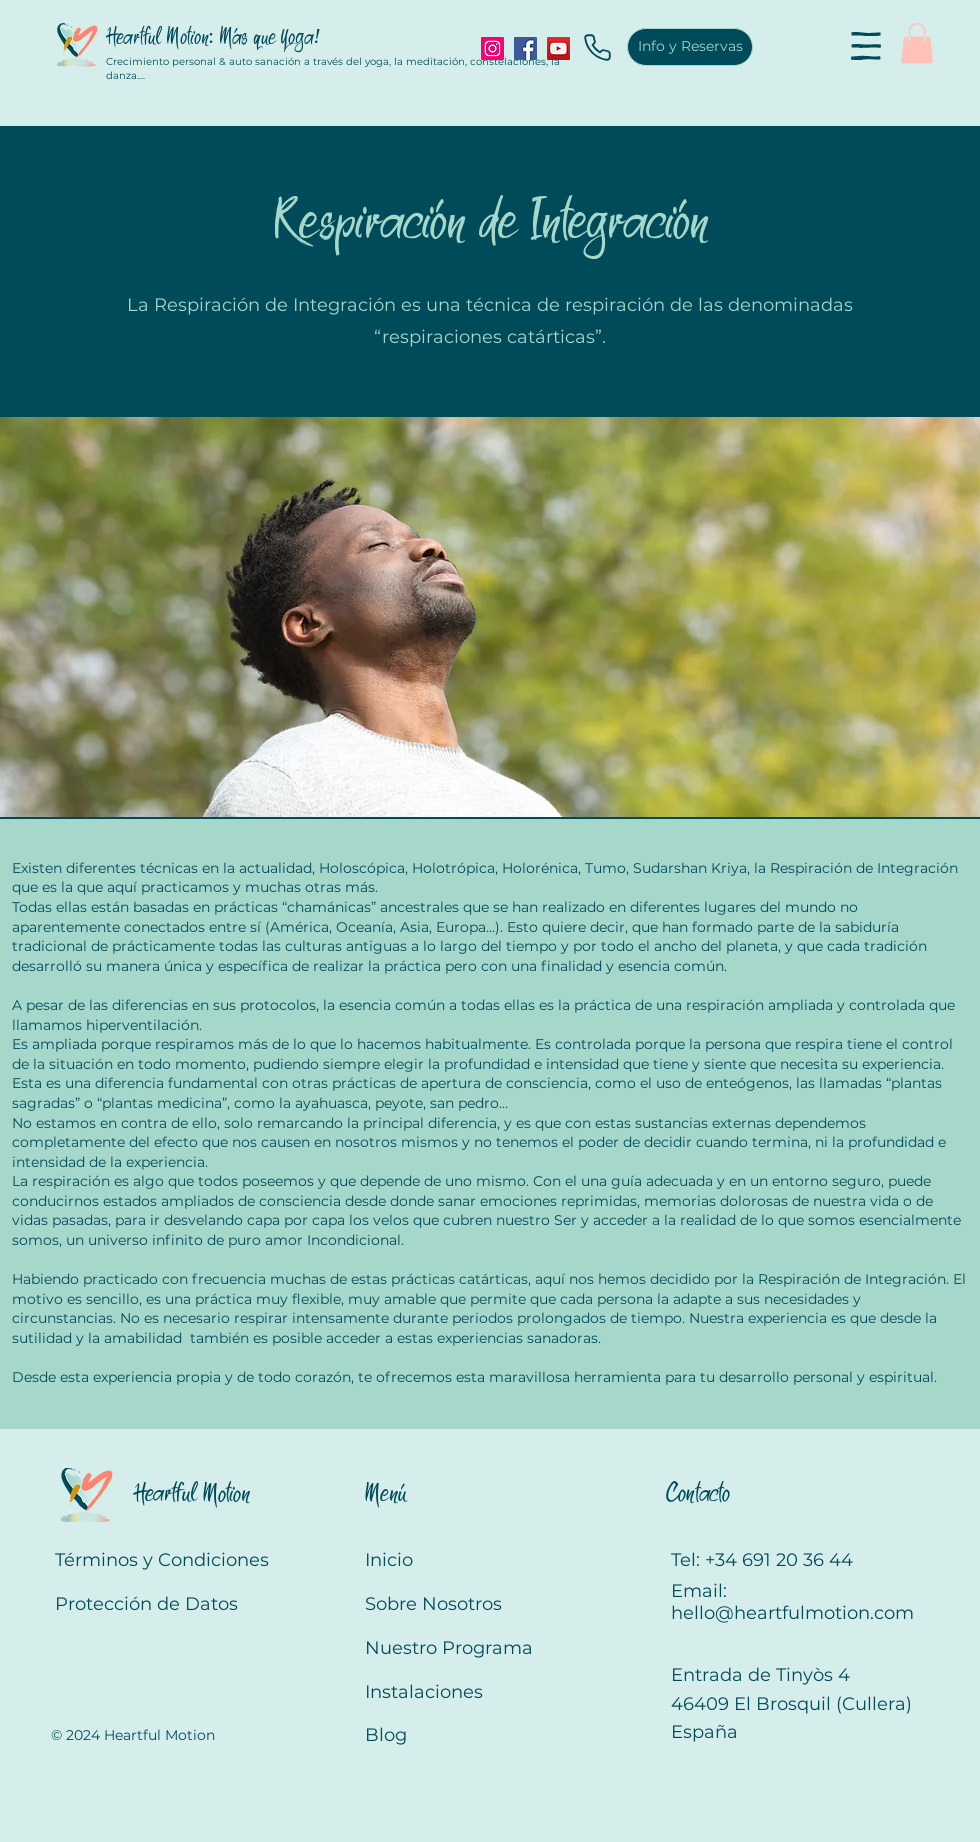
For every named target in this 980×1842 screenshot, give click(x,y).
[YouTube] (558, 48)
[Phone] (597, 47)
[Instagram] (492, 48)
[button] (866, 46)
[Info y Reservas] (690, 47)
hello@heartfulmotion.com (792, 1613)
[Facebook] (525, 48)
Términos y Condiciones (162, 1560)
